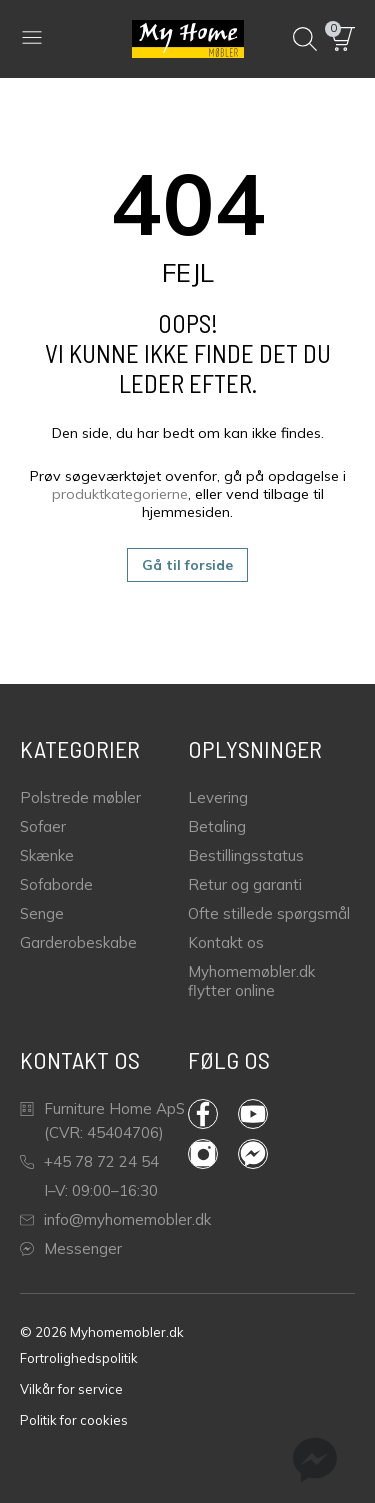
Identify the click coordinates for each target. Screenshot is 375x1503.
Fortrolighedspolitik (79, 1358)
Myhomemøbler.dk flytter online (251, 981)
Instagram (203, 1154)
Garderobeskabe (78, 942)
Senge (42, 913)
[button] (343, 39)
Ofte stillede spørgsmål (269, 913)
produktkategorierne (120, 494)
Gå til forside (187, 565)
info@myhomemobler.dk (115, 1219)
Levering (218, 797)
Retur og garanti (245, 884)
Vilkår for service (71, 1389)
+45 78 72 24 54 (89, 1161)
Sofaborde (56, 884)
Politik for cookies (74, 1420)
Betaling (217, 826)
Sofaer (43, 826)
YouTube (253, 1114)
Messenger (71, 1248)
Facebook (203, 1114)
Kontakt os (226, 942)
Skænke (47, 855)
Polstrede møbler (80, 797)
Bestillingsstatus (246, 855)
